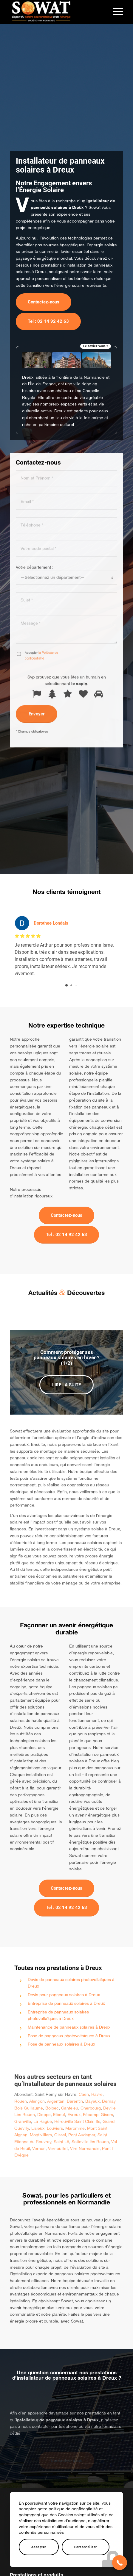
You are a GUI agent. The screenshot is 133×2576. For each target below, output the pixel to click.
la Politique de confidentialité (41, 781)
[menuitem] (115, 12)
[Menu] (115, 12)
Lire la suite (66, 1385)
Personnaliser (85, 2547)
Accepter (38, 2547)
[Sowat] (55, 12)
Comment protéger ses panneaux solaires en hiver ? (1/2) (66, 1357)
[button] (119, 2562)
